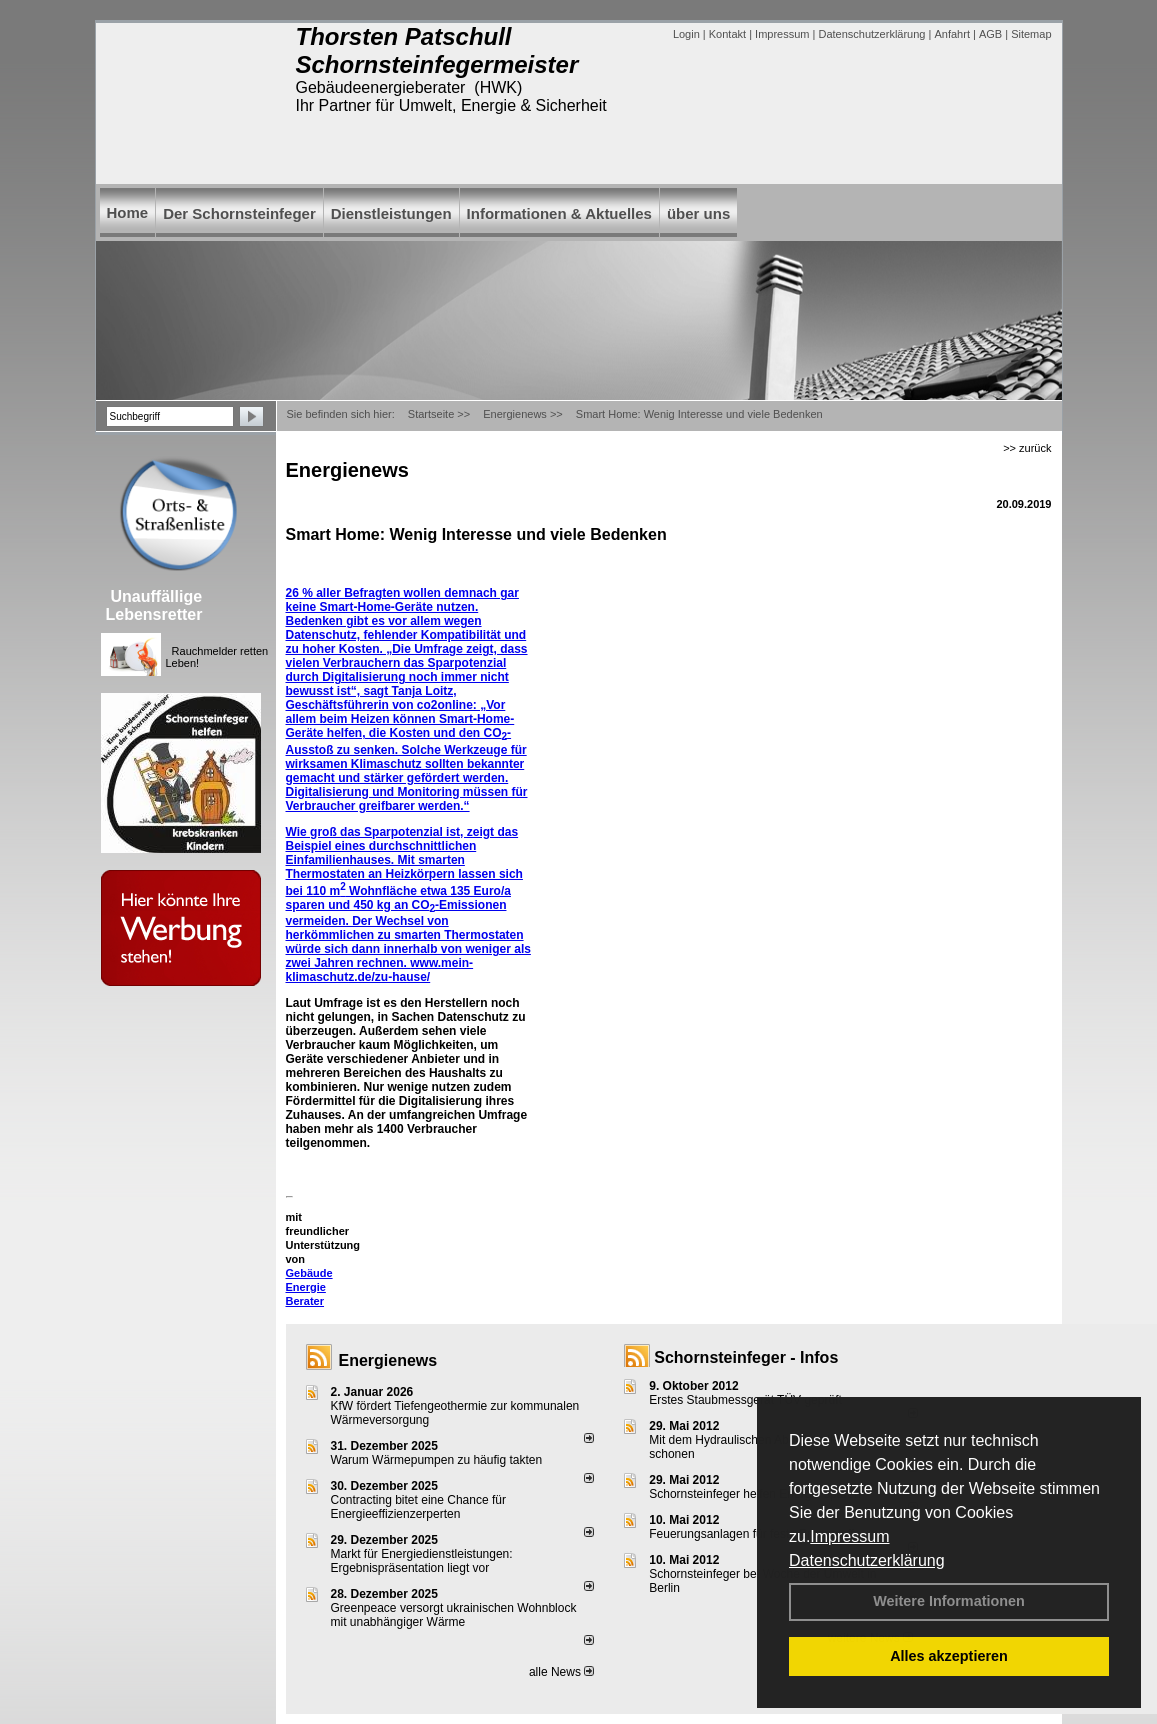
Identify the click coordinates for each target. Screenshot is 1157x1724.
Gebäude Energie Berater (309, 1287)
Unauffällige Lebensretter (154, 605)
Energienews (388, 1360)
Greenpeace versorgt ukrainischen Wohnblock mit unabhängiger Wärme (454, 1615)
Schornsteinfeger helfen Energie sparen (754, 1494)
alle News (561, 1672)
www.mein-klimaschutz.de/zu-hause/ (380, 970)
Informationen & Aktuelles (559, 213)
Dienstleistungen (391, 213)
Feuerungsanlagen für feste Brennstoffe (754, 1534)
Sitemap (1031, 34)
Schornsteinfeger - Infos (746, 1357)
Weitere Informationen (949, 1601)
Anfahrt (951, 34)
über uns (698, 213)
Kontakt (727, 34)
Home (128, 212)
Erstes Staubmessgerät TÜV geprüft (745, 1400)
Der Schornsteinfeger (239, 213)
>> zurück (1027, 448)
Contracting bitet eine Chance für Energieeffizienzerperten (418, 1507)
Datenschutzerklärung (867, 1560)
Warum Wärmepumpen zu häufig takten (437, 1460)
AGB (990, 34)
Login (686, 34)
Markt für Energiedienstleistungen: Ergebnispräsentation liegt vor (422, 1561)
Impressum (849, 1536)
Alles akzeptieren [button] (949, 1656)
